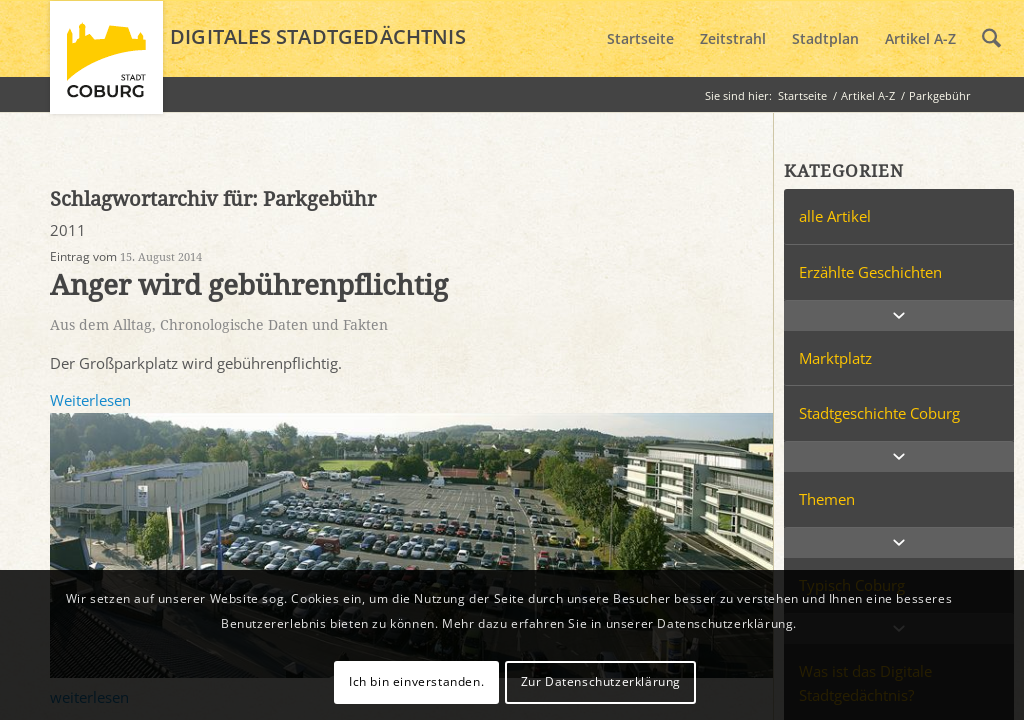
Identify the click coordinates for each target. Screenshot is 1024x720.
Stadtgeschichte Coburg (879, 413)
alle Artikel (835, 216)
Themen (827, 499)
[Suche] (991, 39)
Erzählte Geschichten (870, 272)
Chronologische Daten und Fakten (274, 325)
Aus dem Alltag (101, 325)
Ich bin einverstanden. (416, 681)
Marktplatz (835, 358)
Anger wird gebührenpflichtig (249, 285)
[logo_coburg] (106, 66)
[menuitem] (640, 39)
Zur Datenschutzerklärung (601, 681)
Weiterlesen (90, 400)
